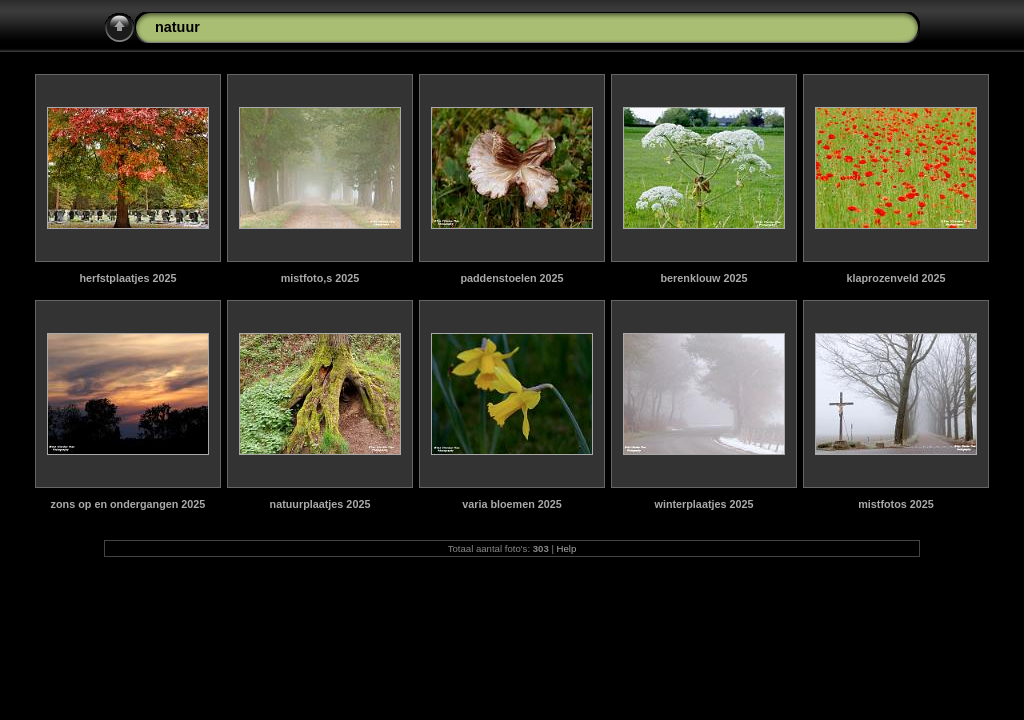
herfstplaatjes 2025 (127, 278)
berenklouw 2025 (703, 278)
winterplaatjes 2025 (703, 504)
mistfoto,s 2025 (320, 278)
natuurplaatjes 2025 (320, 504)
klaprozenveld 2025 (895, 278)
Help (567, 548)
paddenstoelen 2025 (511, 278)
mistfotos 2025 (896, 504)
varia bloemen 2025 (512, 504)
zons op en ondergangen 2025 (128, 504)
